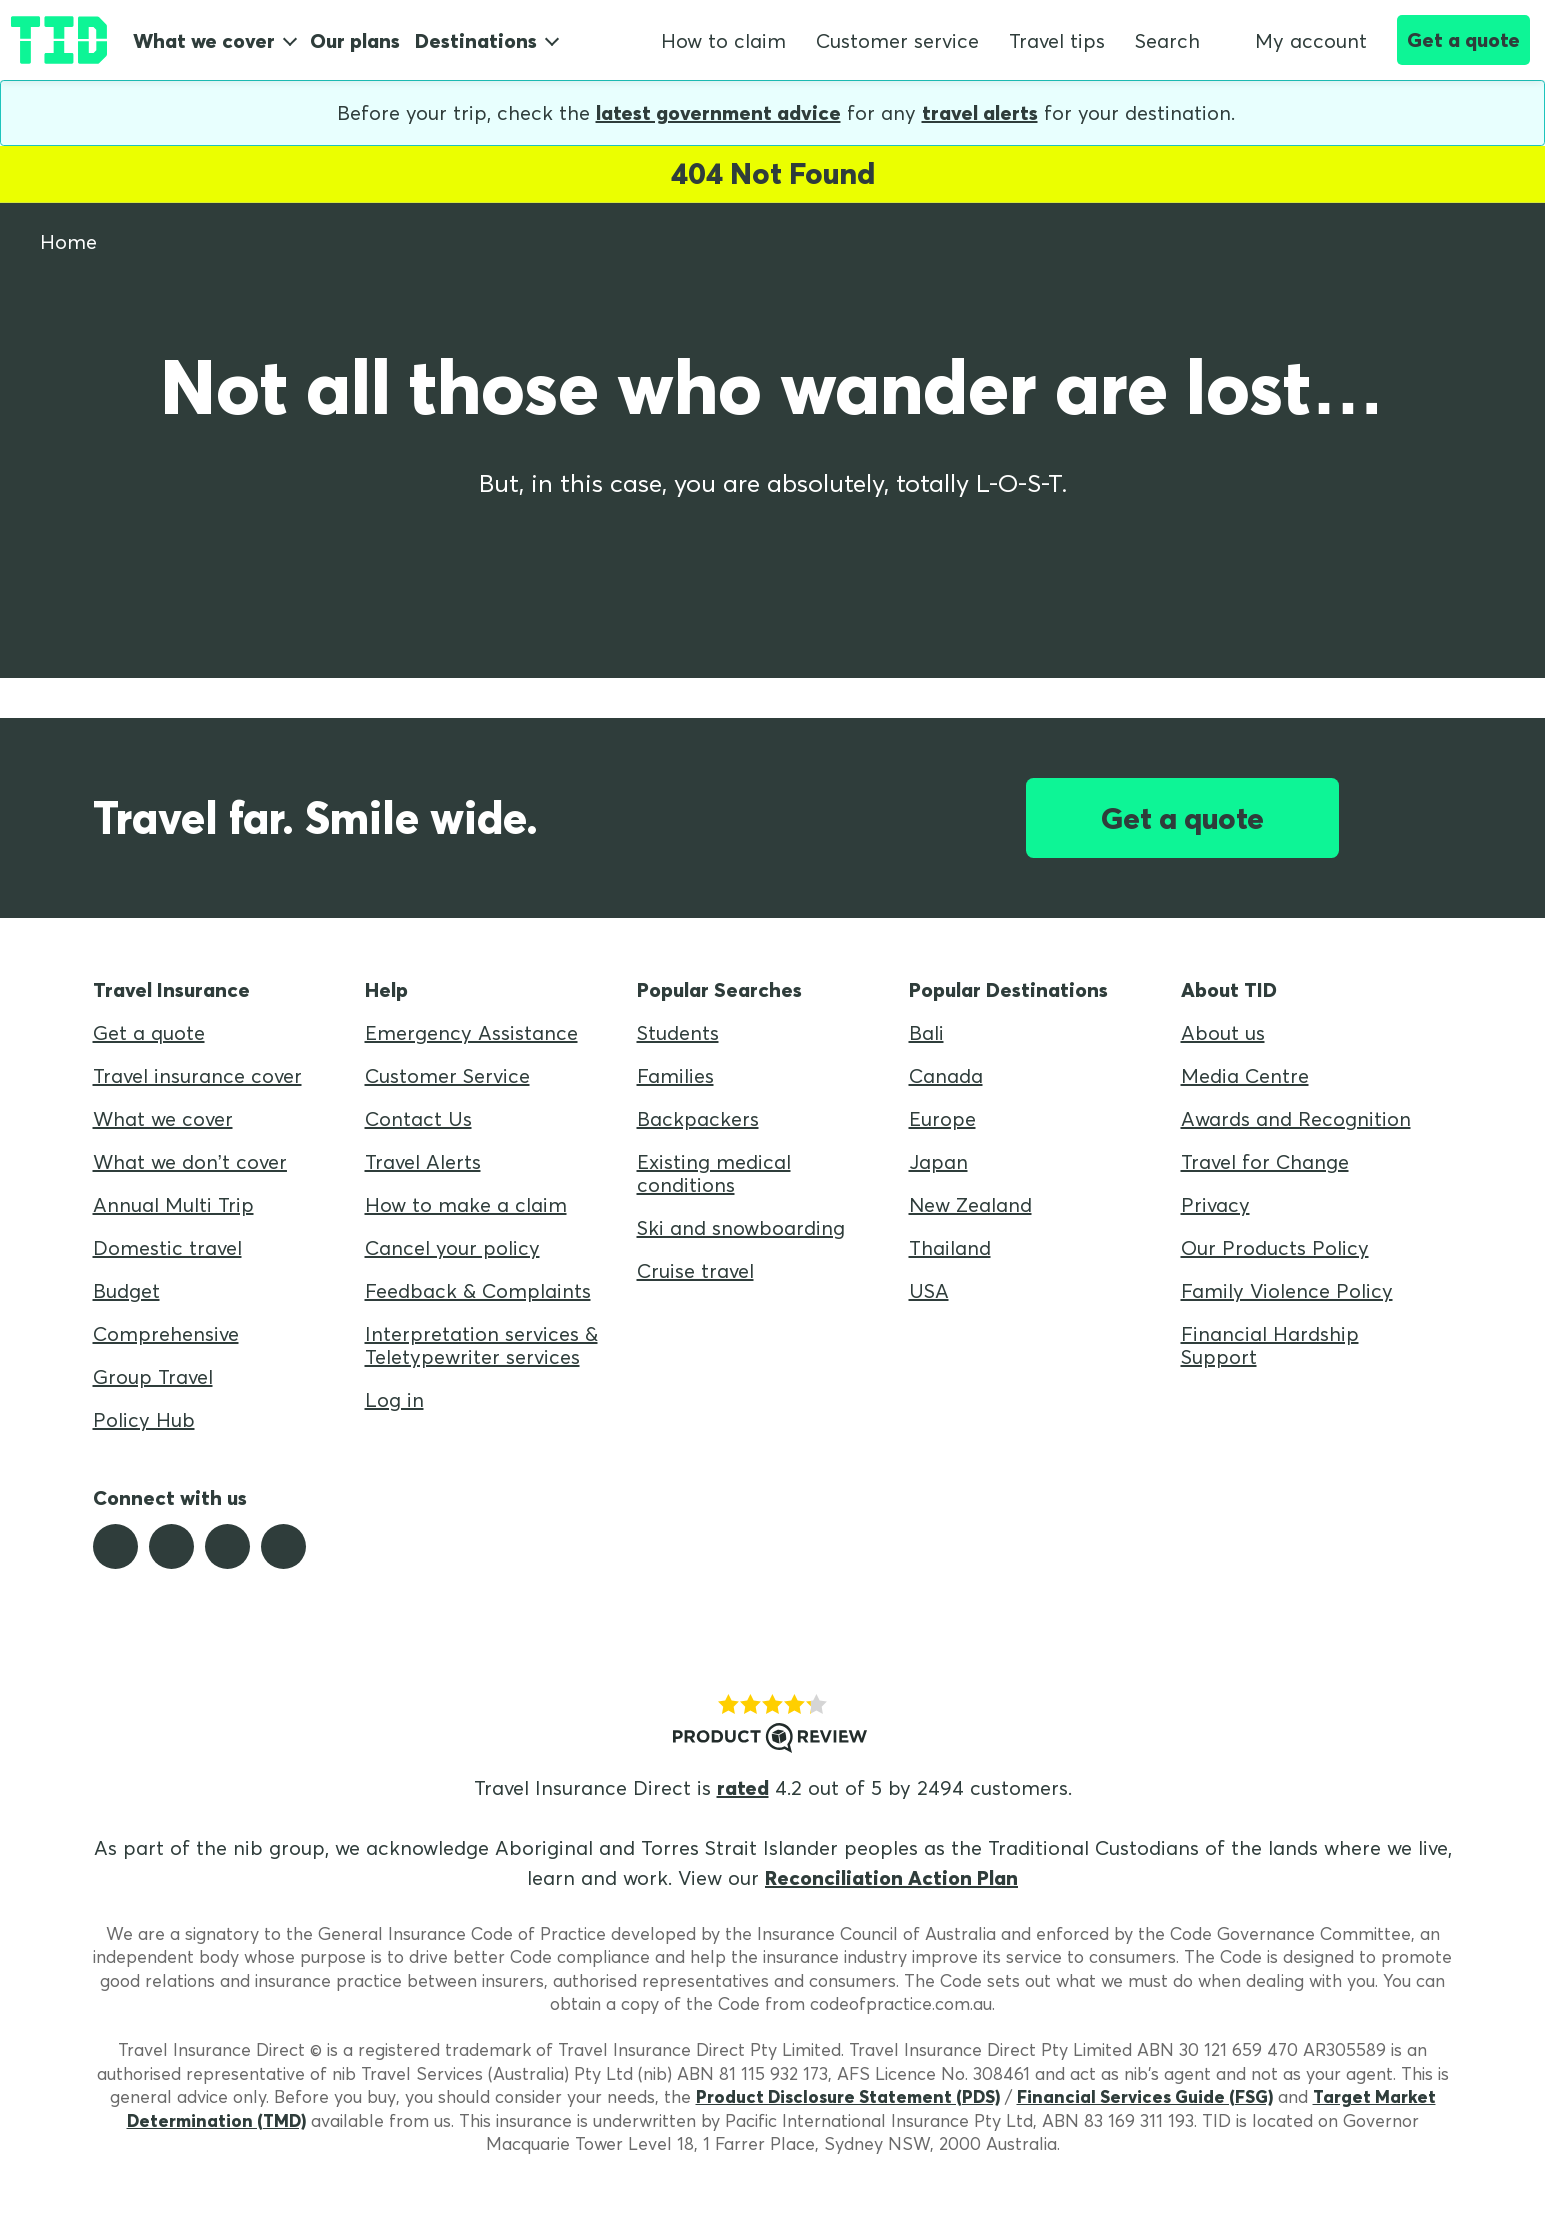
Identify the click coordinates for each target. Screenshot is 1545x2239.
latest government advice (718, 112)
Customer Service (447, 1075)
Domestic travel (167, 1247)
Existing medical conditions (714, 1173)
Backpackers (698, 1118)
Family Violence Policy (1287, 1290)
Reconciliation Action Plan (891, 1877)
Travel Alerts (423, 1161)
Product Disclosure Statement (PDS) (848, 2096)
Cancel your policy (452, 1247)
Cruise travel (695, 1270)
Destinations (476, 40)
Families (675, 1075)
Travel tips (1057, 40)
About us (1223, 1032)
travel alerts (980, 112)
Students (678, 1032)
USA (929, 1290)
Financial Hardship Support (1270, 1345)
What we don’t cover (190, 1161)
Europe (942, 1118)
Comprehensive (166, 1333)
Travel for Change (1265, 1161)
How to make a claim (466, 1204)
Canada (946, 1075)
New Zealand (970, 1204)
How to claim (723, 40)
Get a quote (1463, 39)
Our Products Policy (1275, 1247)
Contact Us (418, 1118)
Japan (938, 1161)
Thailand (950, 1247)
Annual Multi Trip (173, 1204)
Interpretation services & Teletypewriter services (481, 1345)
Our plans (355, 40)
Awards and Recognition (1296, 1118)
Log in (394, 1399)
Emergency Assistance (471, 1032)
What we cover (204, 40)
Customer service (897, 40)
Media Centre (1245, 1075)
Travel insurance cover (197, 1075)
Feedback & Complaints (478, 1290)
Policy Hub (144, 1419)
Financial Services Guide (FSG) (1145, 2096)
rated (743, 1787)
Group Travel (153, 1376)
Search (1167, 40)
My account (1298, 40)
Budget (126, 1290)
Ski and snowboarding (741, 1227)
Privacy (1215, 1204)
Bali (926, 1032)
